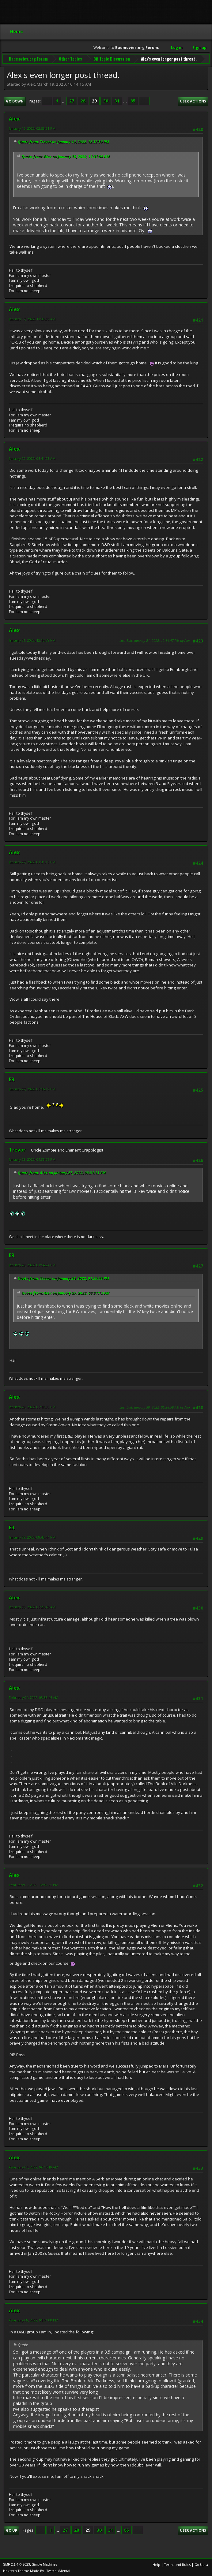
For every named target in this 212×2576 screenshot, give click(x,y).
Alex (14, 117)
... (64, 100)
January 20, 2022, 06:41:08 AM (32, 457)
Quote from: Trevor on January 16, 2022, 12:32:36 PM (63, 140)
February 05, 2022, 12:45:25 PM (33, 1884)
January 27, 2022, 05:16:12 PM (32, 1088)
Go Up (11, 2529)
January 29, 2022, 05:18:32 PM (32, 1406)
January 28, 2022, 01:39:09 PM (32, 1158)
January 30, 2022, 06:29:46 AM (32, 1606)
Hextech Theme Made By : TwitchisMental (36, 2569)
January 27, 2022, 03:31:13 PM (32, 861)
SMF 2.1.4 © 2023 (16, 2563)
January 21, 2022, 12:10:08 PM (32, 639)
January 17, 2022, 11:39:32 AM (32, 318)
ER (11, 1078)
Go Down (15, 100)
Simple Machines (44, 2563)
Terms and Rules (177, 2563)
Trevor (17, 1148)
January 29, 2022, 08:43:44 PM (32, 1536)
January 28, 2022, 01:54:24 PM (32, 1264)
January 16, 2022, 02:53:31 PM (32, 127)
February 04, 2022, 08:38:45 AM (33, 1697)
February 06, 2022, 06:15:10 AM (33, 2166)
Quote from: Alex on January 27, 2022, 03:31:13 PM (62, 1171)
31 (117, 100)
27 (71, 100)
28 (83, 100)
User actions (193, 100)
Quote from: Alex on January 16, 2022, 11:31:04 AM (65, 155)
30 (105, 100)
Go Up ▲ (202, 2563)
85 (133, 100)
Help (156, 2563)
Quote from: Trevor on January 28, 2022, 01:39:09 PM (63, 1277)
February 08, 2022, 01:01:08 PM (33, 2319)
